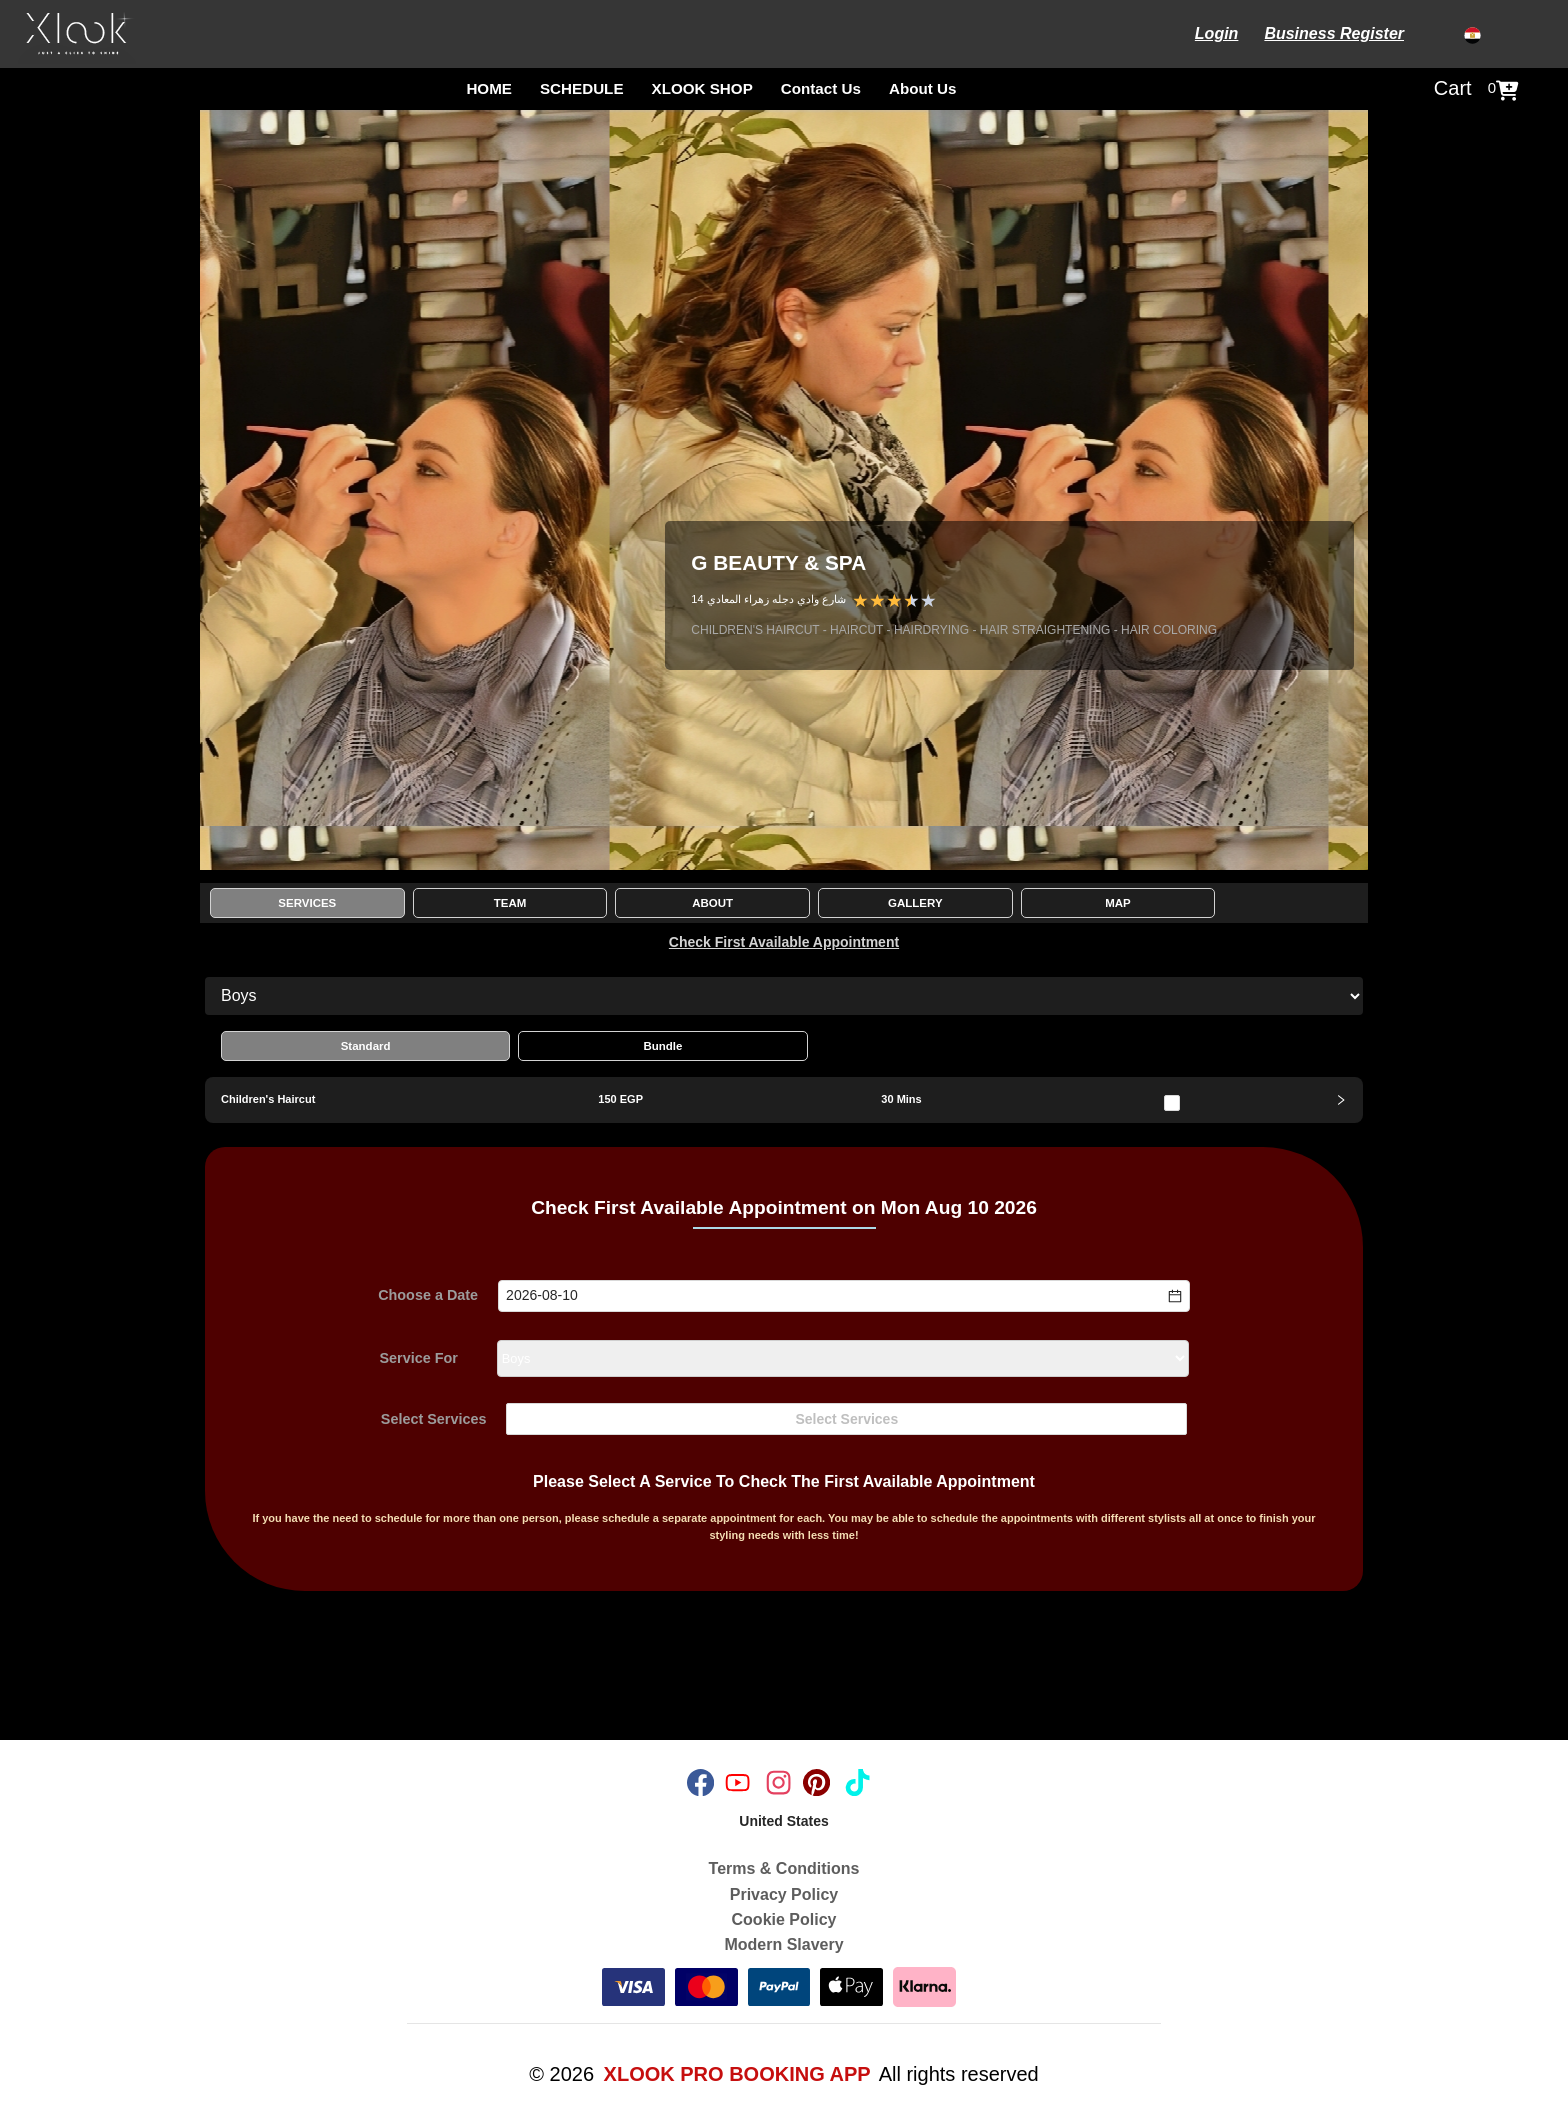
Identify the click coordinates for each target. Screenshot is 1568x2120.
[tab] (784, 1100)
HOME (489, 88)
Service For (418, 1358)
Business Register (1334, 33)
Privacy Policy (784, 1894)
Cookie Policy (784, 1919)
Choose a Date (428, 1296)
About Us (923, 88)
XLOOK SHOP (702, 88)
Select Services (434, 1419)
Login (1217, 33)
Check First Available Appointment (784, 942)
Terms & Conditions (784, 1868)
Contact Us (821, 88)
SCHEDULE (582, 88)
